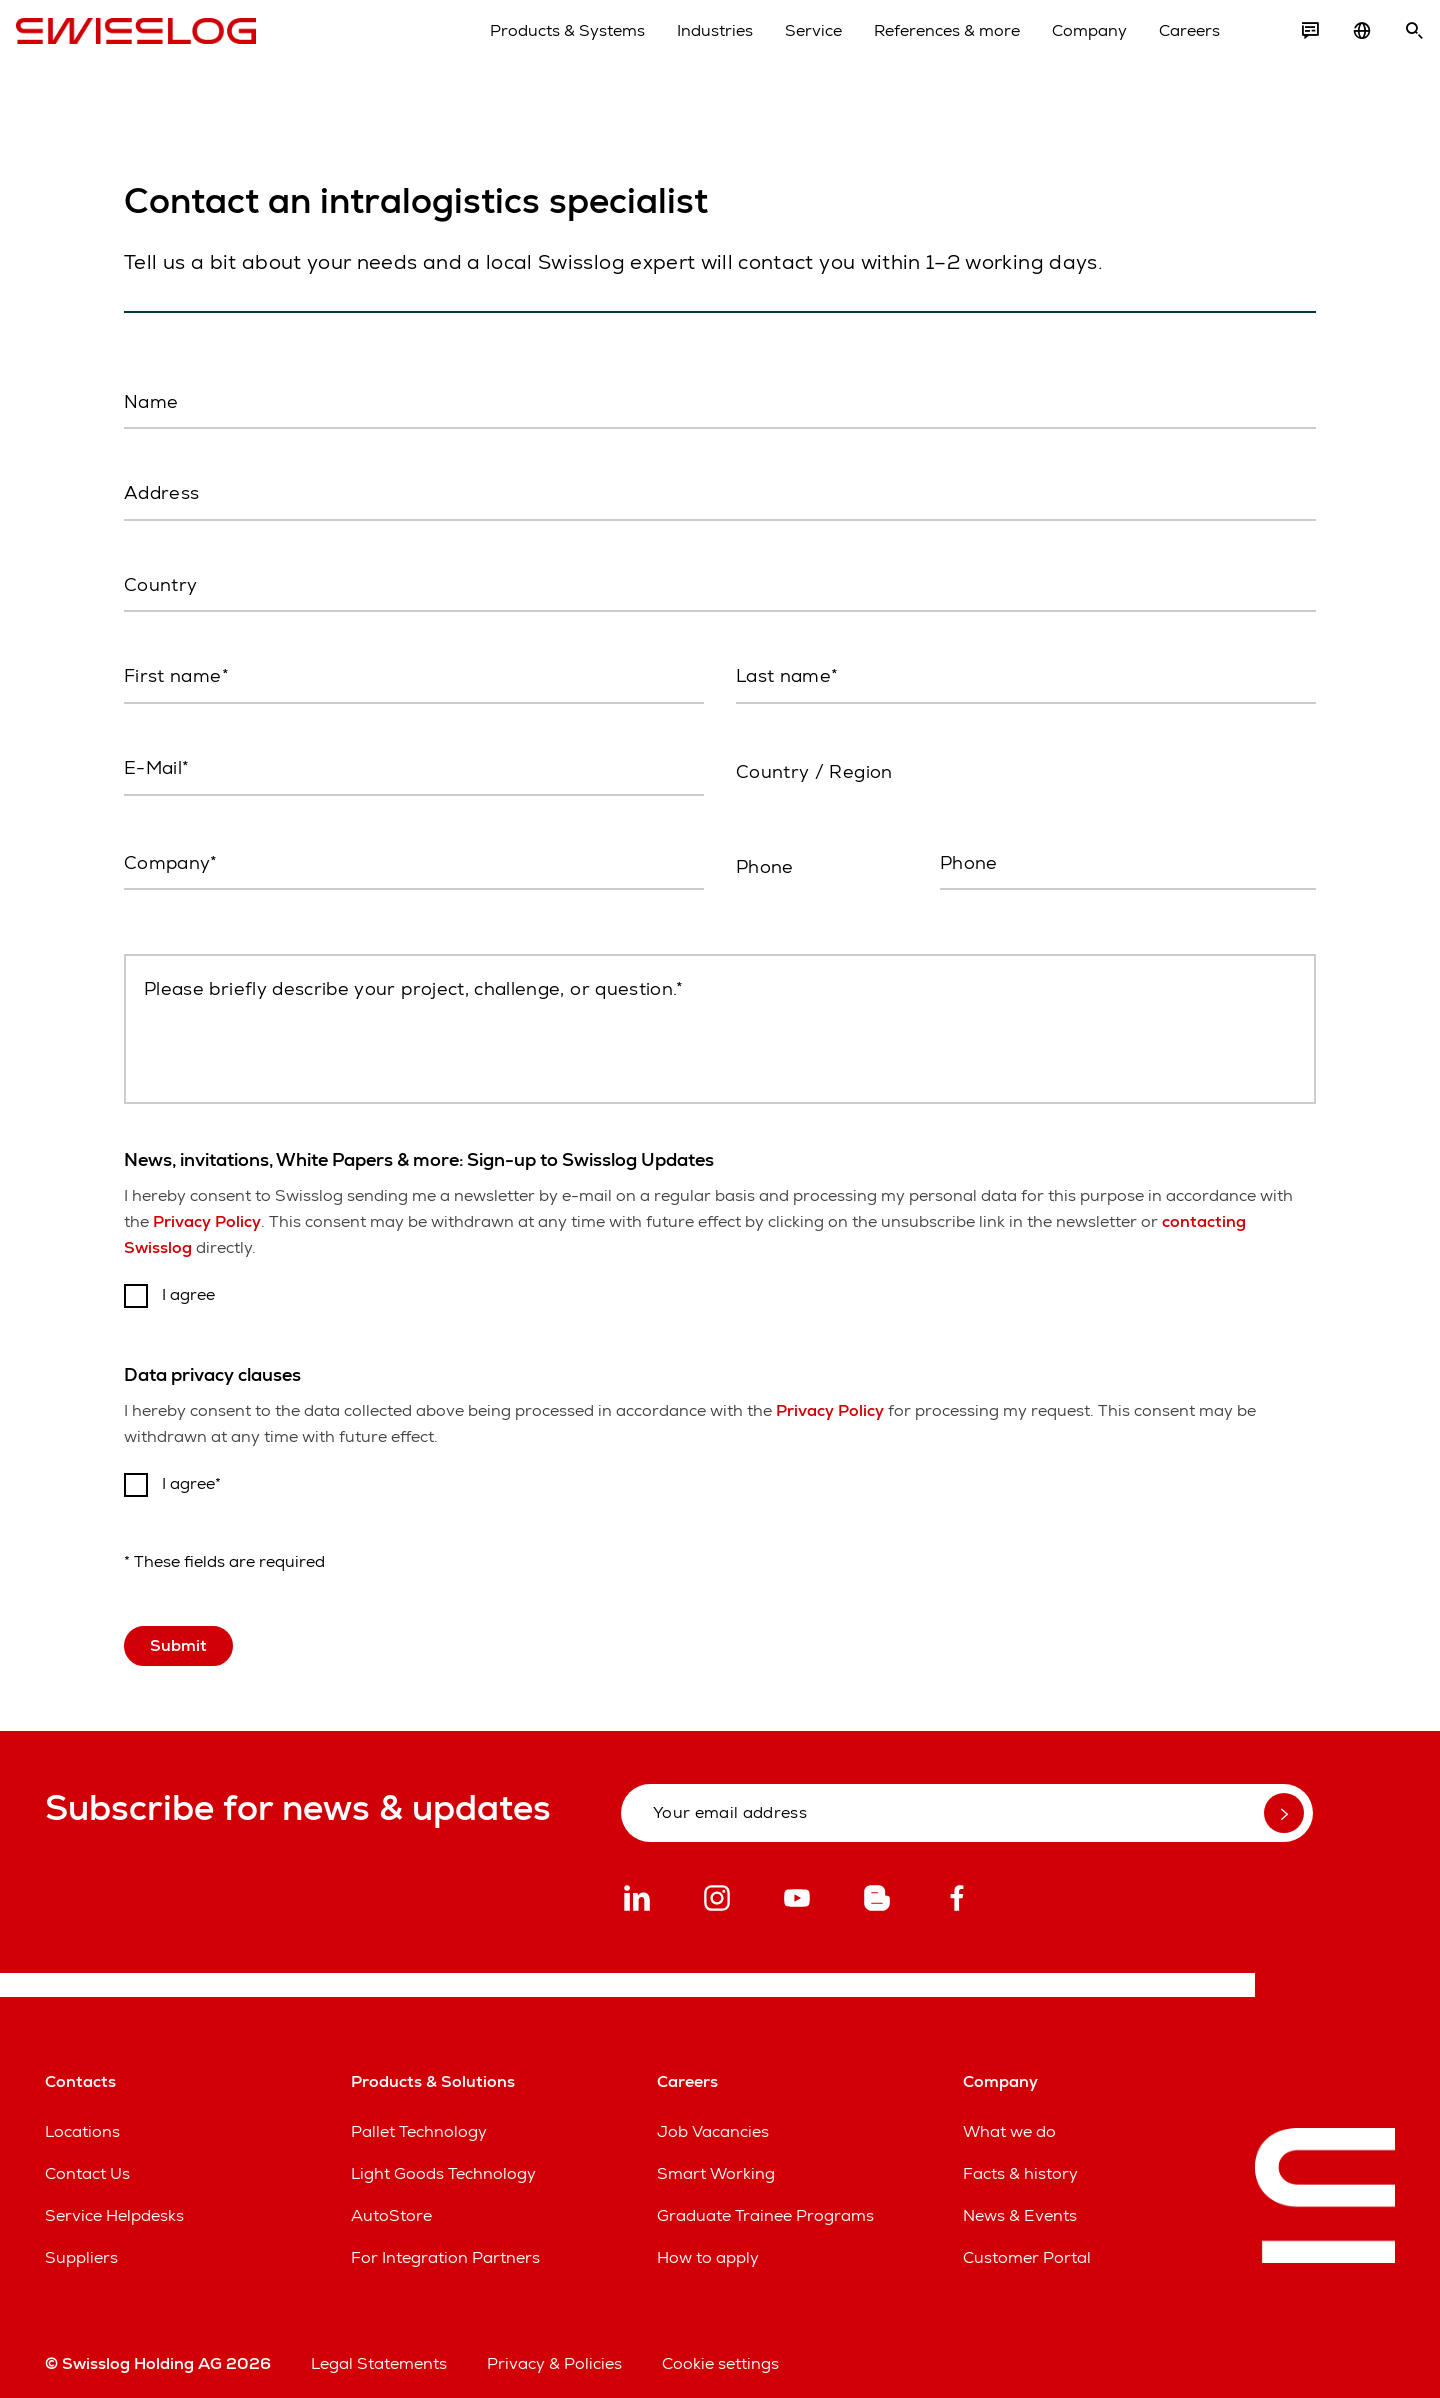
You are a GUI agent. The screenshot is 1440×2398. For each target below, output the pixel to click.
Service (784, 48)
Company (1060, 48)
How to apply (708, 2246)
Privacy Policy (207, 1210)
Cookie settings (720, 2352)
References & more (918, 48)
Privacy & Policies (554, 2352)
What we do (1009, 2120)
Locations (82, 2120)
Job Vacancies (713, 2120)
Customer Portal (1027, 2246)
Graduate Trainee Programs (765, 2204)
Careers (1160, 48)
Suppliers (81, 2246)
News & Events (1020, 2204)
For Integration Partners (445, 2246)
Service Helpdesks (114, 2204)
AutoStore (391, 2204)
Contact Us (87, 2162)
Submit (178, 1634)
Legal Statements (379, 2352)
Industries (686, 48)
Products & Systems (538, 48)
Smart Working (716, 2162)
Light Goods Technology (443, 2162)
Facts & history (1020, 2162)
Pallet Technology (419, 2120)
